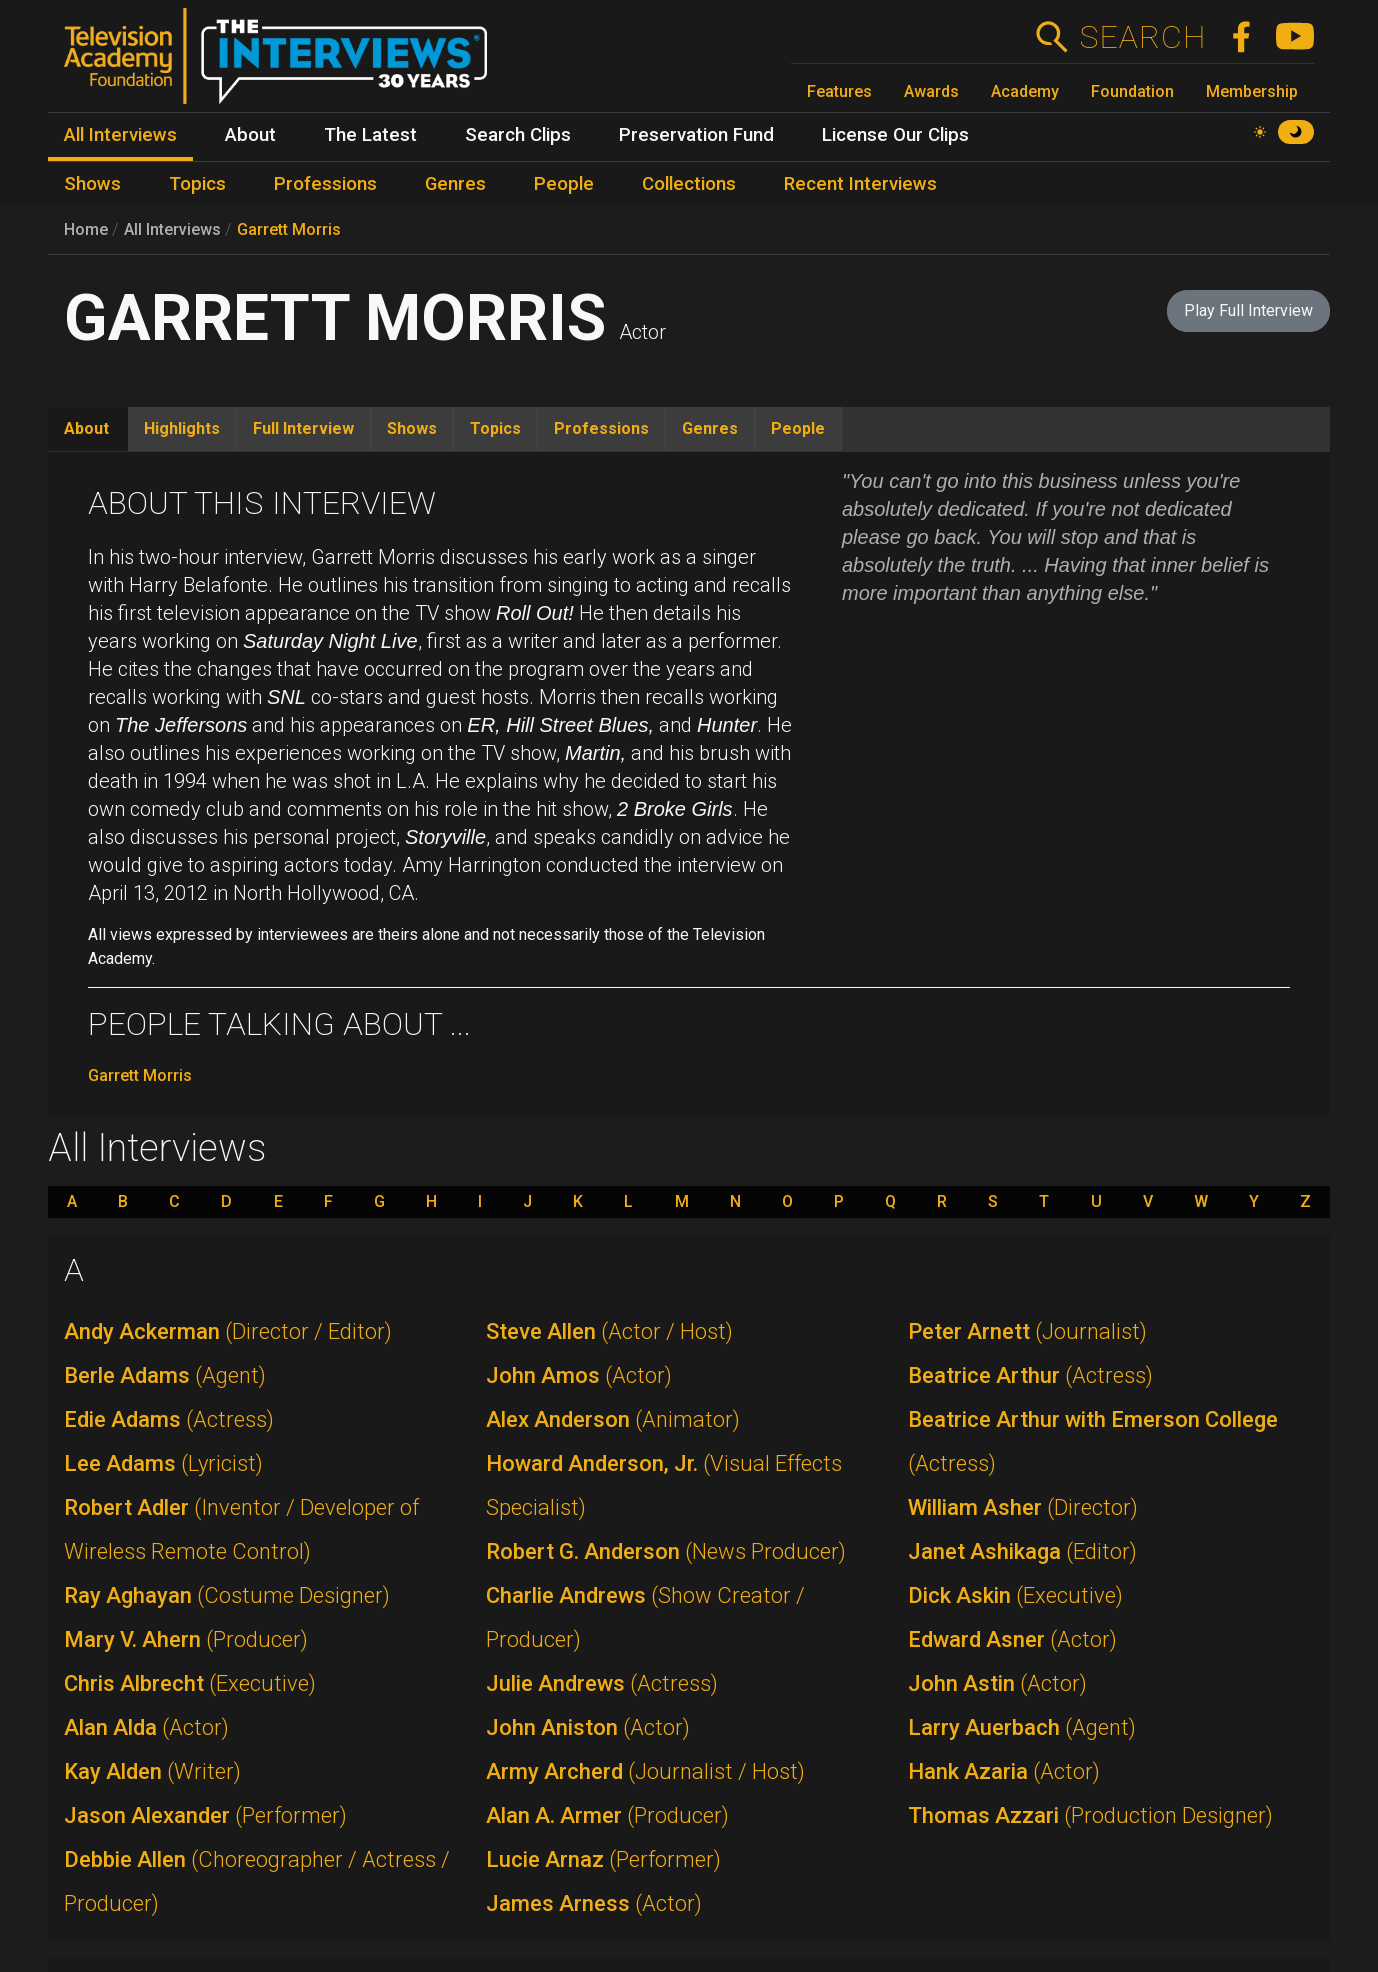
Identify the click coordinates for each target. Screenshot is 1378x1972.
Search (1142, 37)
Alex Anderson (613, 1419)
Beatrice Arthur (1030, 1375)
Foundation (1132, 91)
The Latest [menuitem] (370, 135)
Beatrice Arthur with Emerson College (1093, 1441)
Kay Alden (152, 1771)
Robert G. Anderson (666, 1551)
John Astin (997, 1683)
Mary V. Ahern (186, 1639)
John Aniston (588, 1727)
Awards (931, 91)
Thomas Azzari (1090, 1815)
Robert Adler (241, 1529)
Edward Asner (1012, 1639)
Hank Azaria (1004, 1771)
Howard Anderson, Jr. (664, 1485)
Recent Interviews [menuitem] (860, 184)
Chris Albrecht (190, 1683)
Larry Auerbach (1022, 1727)
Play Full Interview (1248, 310)
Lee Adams (163, 1463)
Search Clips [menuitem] (518, 135)
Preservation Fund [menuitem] (696, 135)
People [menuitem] (564, 184)
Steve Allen (609, 1331)
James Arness (594, 1903)
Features (839, 91)
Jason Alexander (205, 1815)
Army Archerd (645, 1771)
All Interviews (172, 229)
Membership (1252, 91)
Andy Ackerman (228, 1331)
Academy (1025, 91)
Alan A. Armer (607, 1815)
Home (86, 229)
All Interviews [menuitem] (120, 135)
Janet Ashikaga (1022, 1551)
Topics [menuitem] (197, 184)
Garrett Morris (289, 229)
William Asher (1023, 1507)
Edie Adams (169, 1419)
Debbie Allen (257, 1881)
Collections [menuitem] (689, 184)
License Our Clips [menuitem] (895, 135)
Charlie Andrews (645, 1617)
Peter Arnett (1027, 1331)
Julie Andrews (602, 1683)
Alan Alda (146, 1727)
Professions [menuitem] (325, 184)
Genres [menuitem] (455, 184)
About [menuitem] (250, 135)
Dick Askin (1015, 1595)
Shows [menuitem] (92, 184)
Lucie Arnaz (603, 1859)
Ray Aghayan (227, 1595)
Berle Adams (165, 1375)
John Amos (579, 1375)
